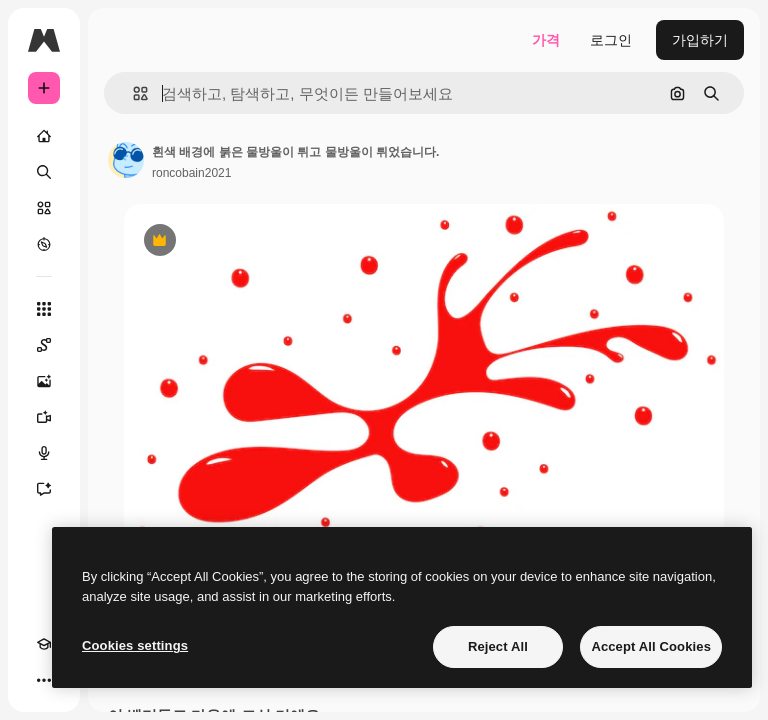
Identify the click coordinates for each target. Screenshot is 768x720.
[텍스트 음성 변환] (44, 453)
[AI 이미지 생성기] (44, 381)
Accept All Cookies (651, 646)
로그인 (611, 40)
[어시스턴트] (44, 489)
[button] (132, 93)
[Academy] (44, 644)
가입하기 (700, 40)
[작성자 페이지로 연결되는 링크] (126, 160)
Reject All (498, 646)
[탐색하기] (44, 244)
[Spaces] (44, 345)
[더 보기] (44, 680)
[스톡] (44, 208)
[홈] (44, 136)
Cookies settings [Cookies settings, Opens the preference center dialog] (135, 645)
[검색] (44, 172)
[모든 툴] (44, 309)
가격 (546, 40)
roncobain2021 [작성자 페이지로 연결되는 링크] (191, 173)
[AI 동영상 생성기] (44, 417)
